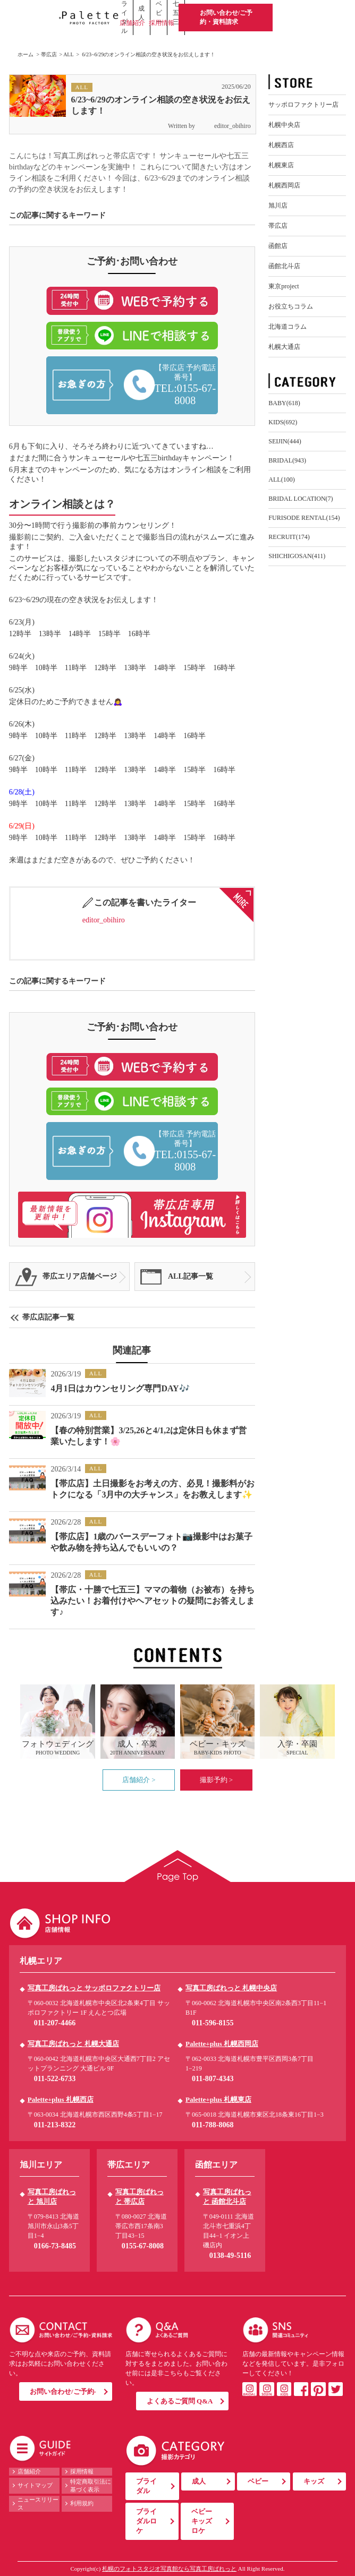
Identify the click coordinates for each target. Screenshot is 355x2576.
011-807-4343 (213, 2079)
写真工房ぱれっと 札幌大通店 (73, 2044)
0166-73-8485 (55, 2246)
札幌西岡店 (284, 185)
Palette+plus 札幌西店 (61, 2099)
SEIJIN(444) (284, 441)
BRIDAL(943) (287, 460)
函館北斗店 (284, 266)
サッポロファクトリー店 (303, 104)
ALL (68, 54)
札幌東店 (281, 165)
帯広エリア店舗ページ (80, 1276)
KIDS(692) (282, 422)
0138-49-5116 (230, 2256)
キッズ (313, 2481)
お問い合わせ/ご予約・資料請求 (226, 17)
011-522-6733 (55, 2079)
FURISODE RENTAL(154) (304, 517)
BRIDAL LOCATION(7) (300, 498)
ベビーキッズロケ (201, 2521)
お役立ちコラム (290, 306)
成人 (199, 2481)
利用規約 (82, 2503)
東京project (283, 286)
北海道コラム (287, 326)
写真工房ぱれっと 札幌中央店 (231, 1988)
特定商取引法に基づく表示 (90, 2485)
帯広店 (49, 54)
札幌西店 (281, 145)
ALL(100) (281, 479)
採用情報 (161, 23)
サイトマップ (35, 2485)
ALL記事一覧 (190, 1276)
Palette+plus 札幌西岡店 (221, 2044)
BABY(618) (284, 403)
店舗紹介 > (139, 1780)
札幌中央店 (284, 125)
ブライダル (146, 2486)
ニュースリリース (38, 2503)
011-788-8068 (213, 2125)
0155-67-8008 (143, 2246)
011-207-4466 (55, 2023)
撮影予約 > (216, 1780)
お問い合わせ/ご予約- (63, 2391)
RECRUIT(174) (288, 537)
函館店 (278, 246)
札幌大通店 (284, 346)
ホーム (25, 54)
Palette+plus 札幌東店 (218, 2099)
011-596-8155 (213, 2023)
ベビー (258, 2481)
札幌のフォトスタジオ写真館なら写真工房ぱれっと (169, 2568)
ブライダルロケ (146, 2521)
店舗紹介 (132, 23)
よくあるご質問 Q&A (180, 2401)
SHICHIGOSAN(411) (296, 556)
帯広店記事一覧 (48, 1317)
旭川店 (278, 205)
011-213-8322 (55, 2125)
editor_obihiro (224, 126)
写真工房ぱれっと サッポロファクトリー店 (94, 1988)
